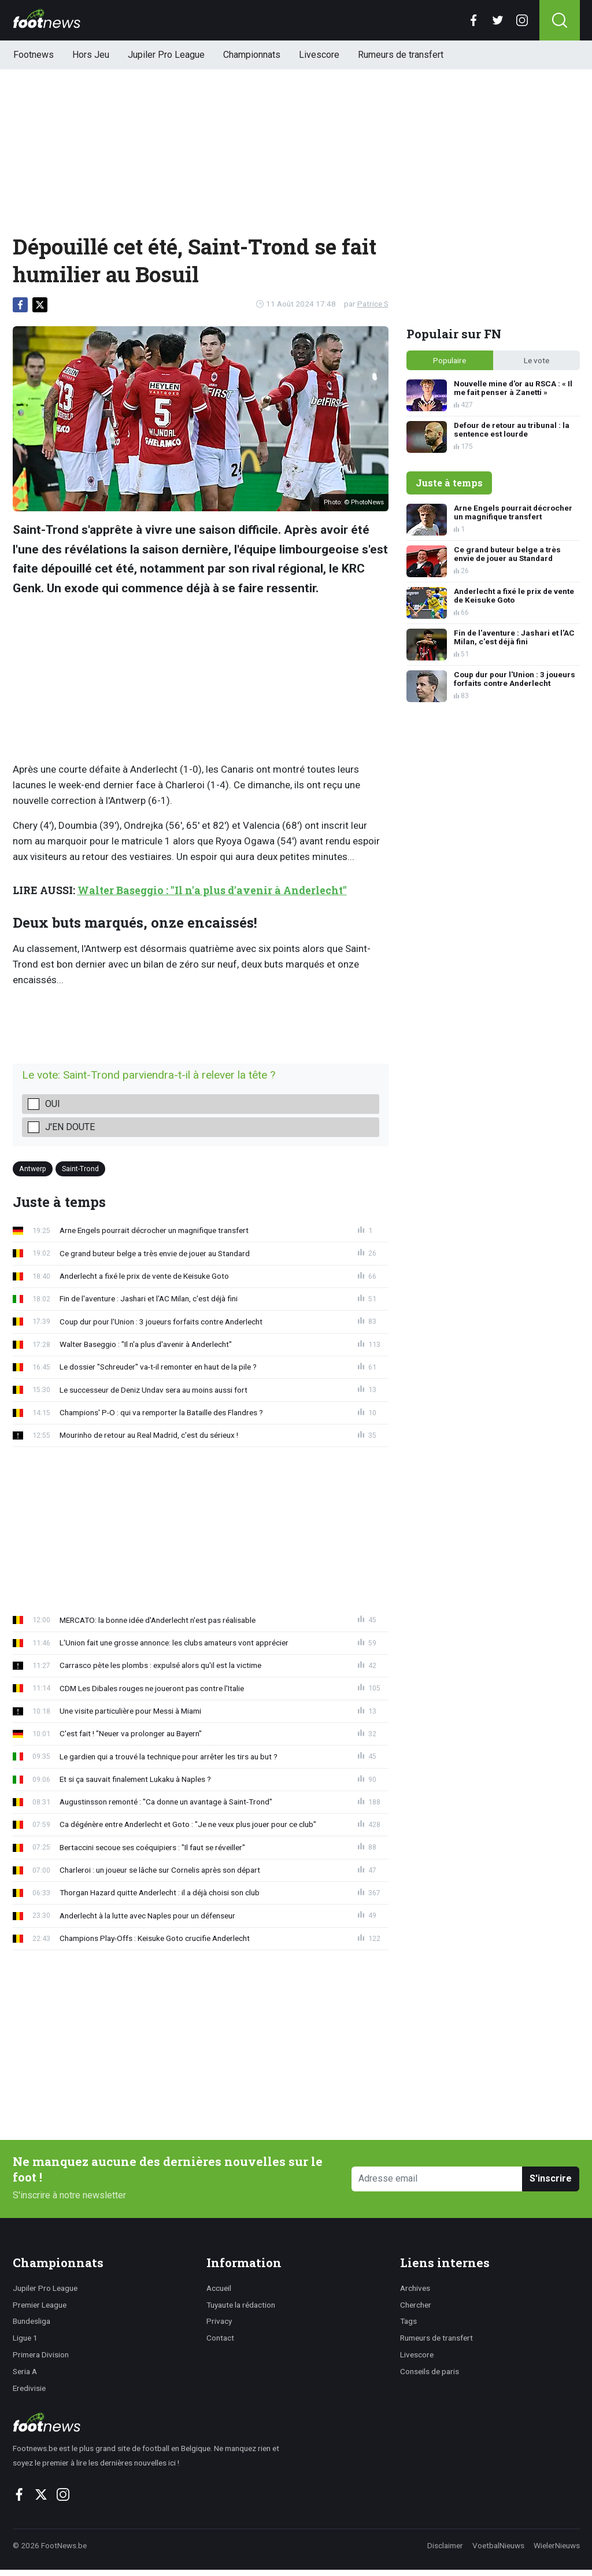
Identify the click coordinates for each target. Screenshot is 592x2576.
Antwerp (32, 1168)
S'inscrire (551, 2178)
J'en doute (70, 1126)
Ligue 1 (25, 2337)
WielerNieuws (557, 2545)
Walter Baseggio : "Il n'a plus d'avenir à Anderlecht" (212, 890)
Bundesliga (31, 2321)
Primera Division (41, 2354)
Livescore (319, 54)
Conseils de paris (429, 2371)
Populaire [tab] (449, 360)
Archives (415, 2288)
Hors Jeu (90, 54)
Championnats (251, 54)
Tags (408, 2321)
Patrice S (372, 303)
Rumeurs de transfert (400, 54)
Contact (220, 2337)
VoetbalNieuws (498, 2545)
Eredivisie (29, 2388)
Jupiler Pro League (166, 54)
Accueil (218, 2288)
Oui (52, 1103)
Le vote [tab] (536, 360)
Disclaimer (445, 2545)
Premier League (39, 2304)
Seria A (25, 2371)
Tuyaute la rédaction (240, 2304)
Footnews (33, 54)
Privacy (219, 2321)
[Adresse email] (437, 2179)
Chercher (415, 2304)
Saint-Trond (80, 1168)
